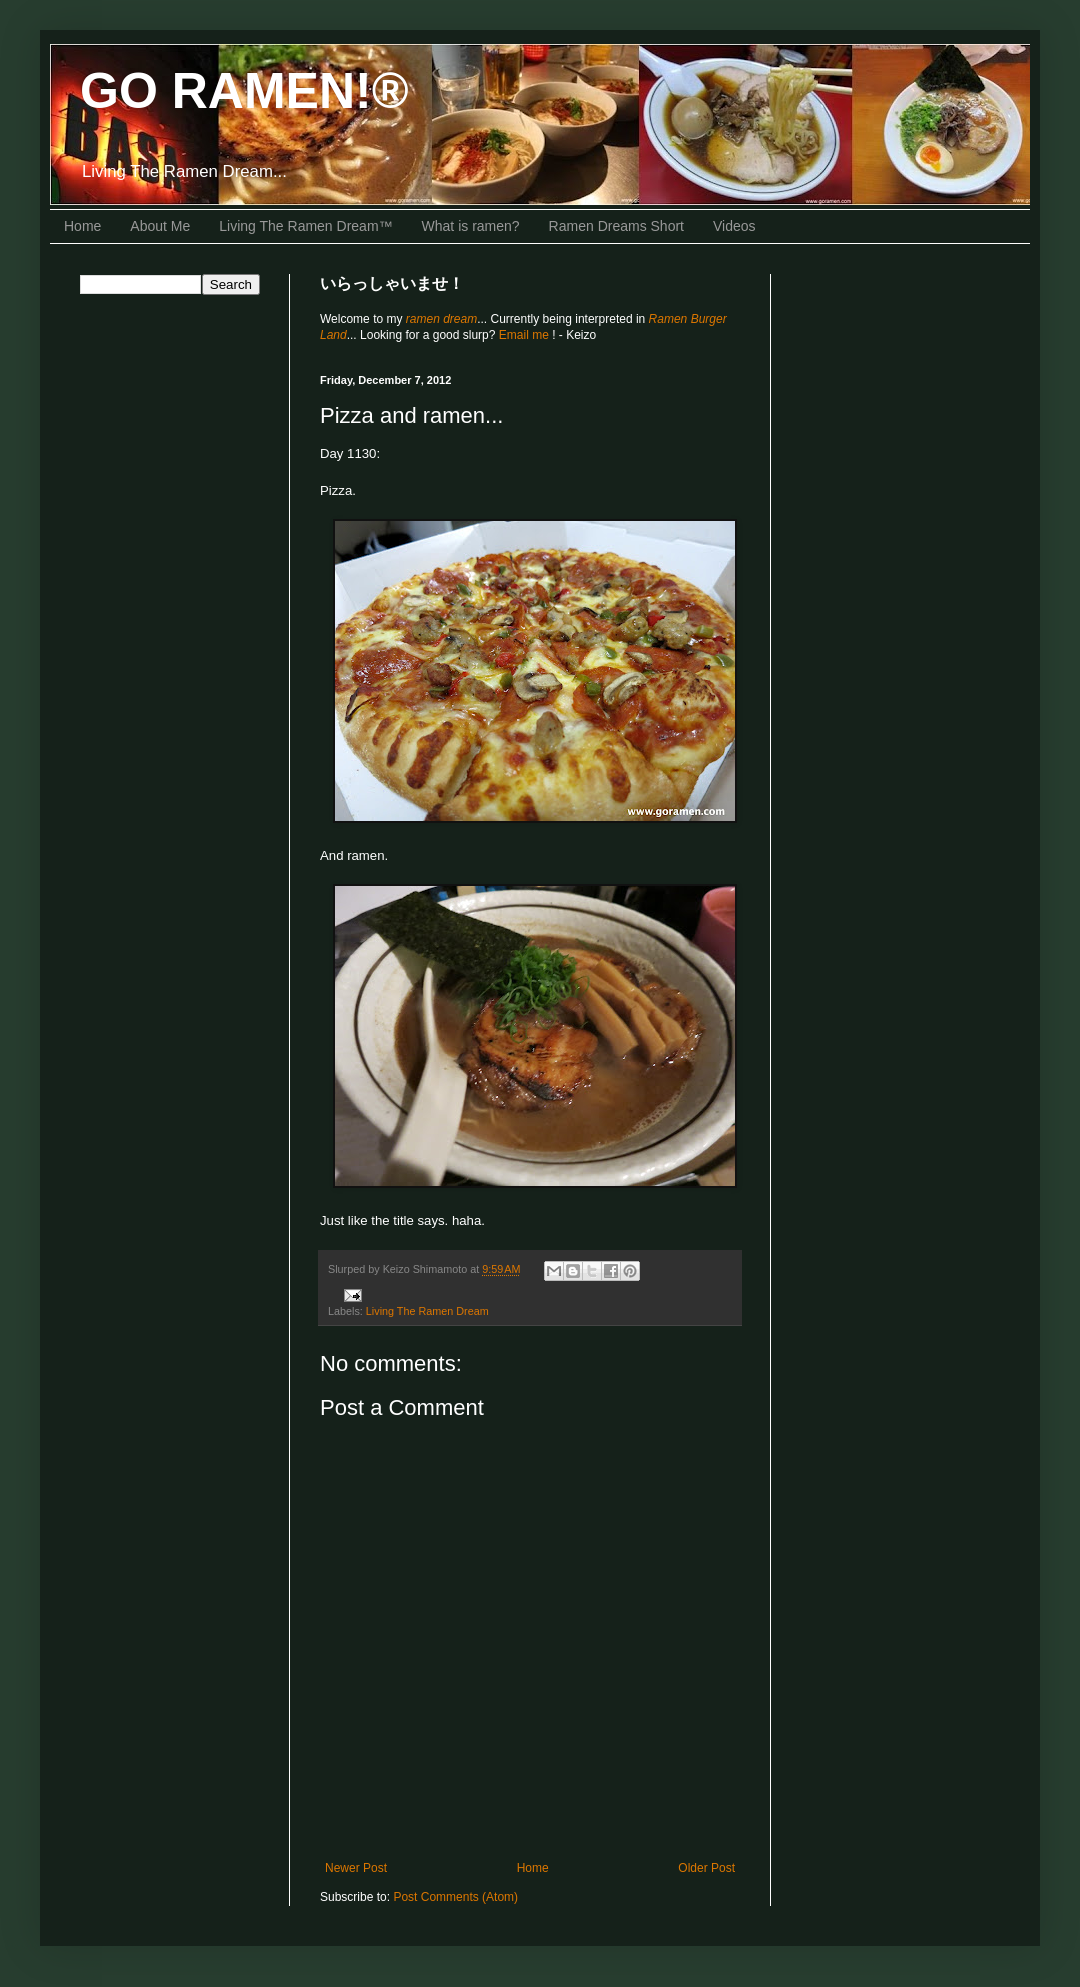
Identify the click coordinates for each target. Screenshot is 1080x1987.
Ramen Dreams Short (616, 226)
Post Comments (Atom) (455, 1897)
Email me (525, 335)
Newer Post (356, 1868)
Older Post (706, 1868)
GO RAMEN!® (244, 91)
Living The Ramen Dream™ (305, 226)
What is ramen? (471, 226)
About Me (160, 226)
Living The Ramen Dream (427, 1311)
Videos (734, 226)
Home (82, 226)
